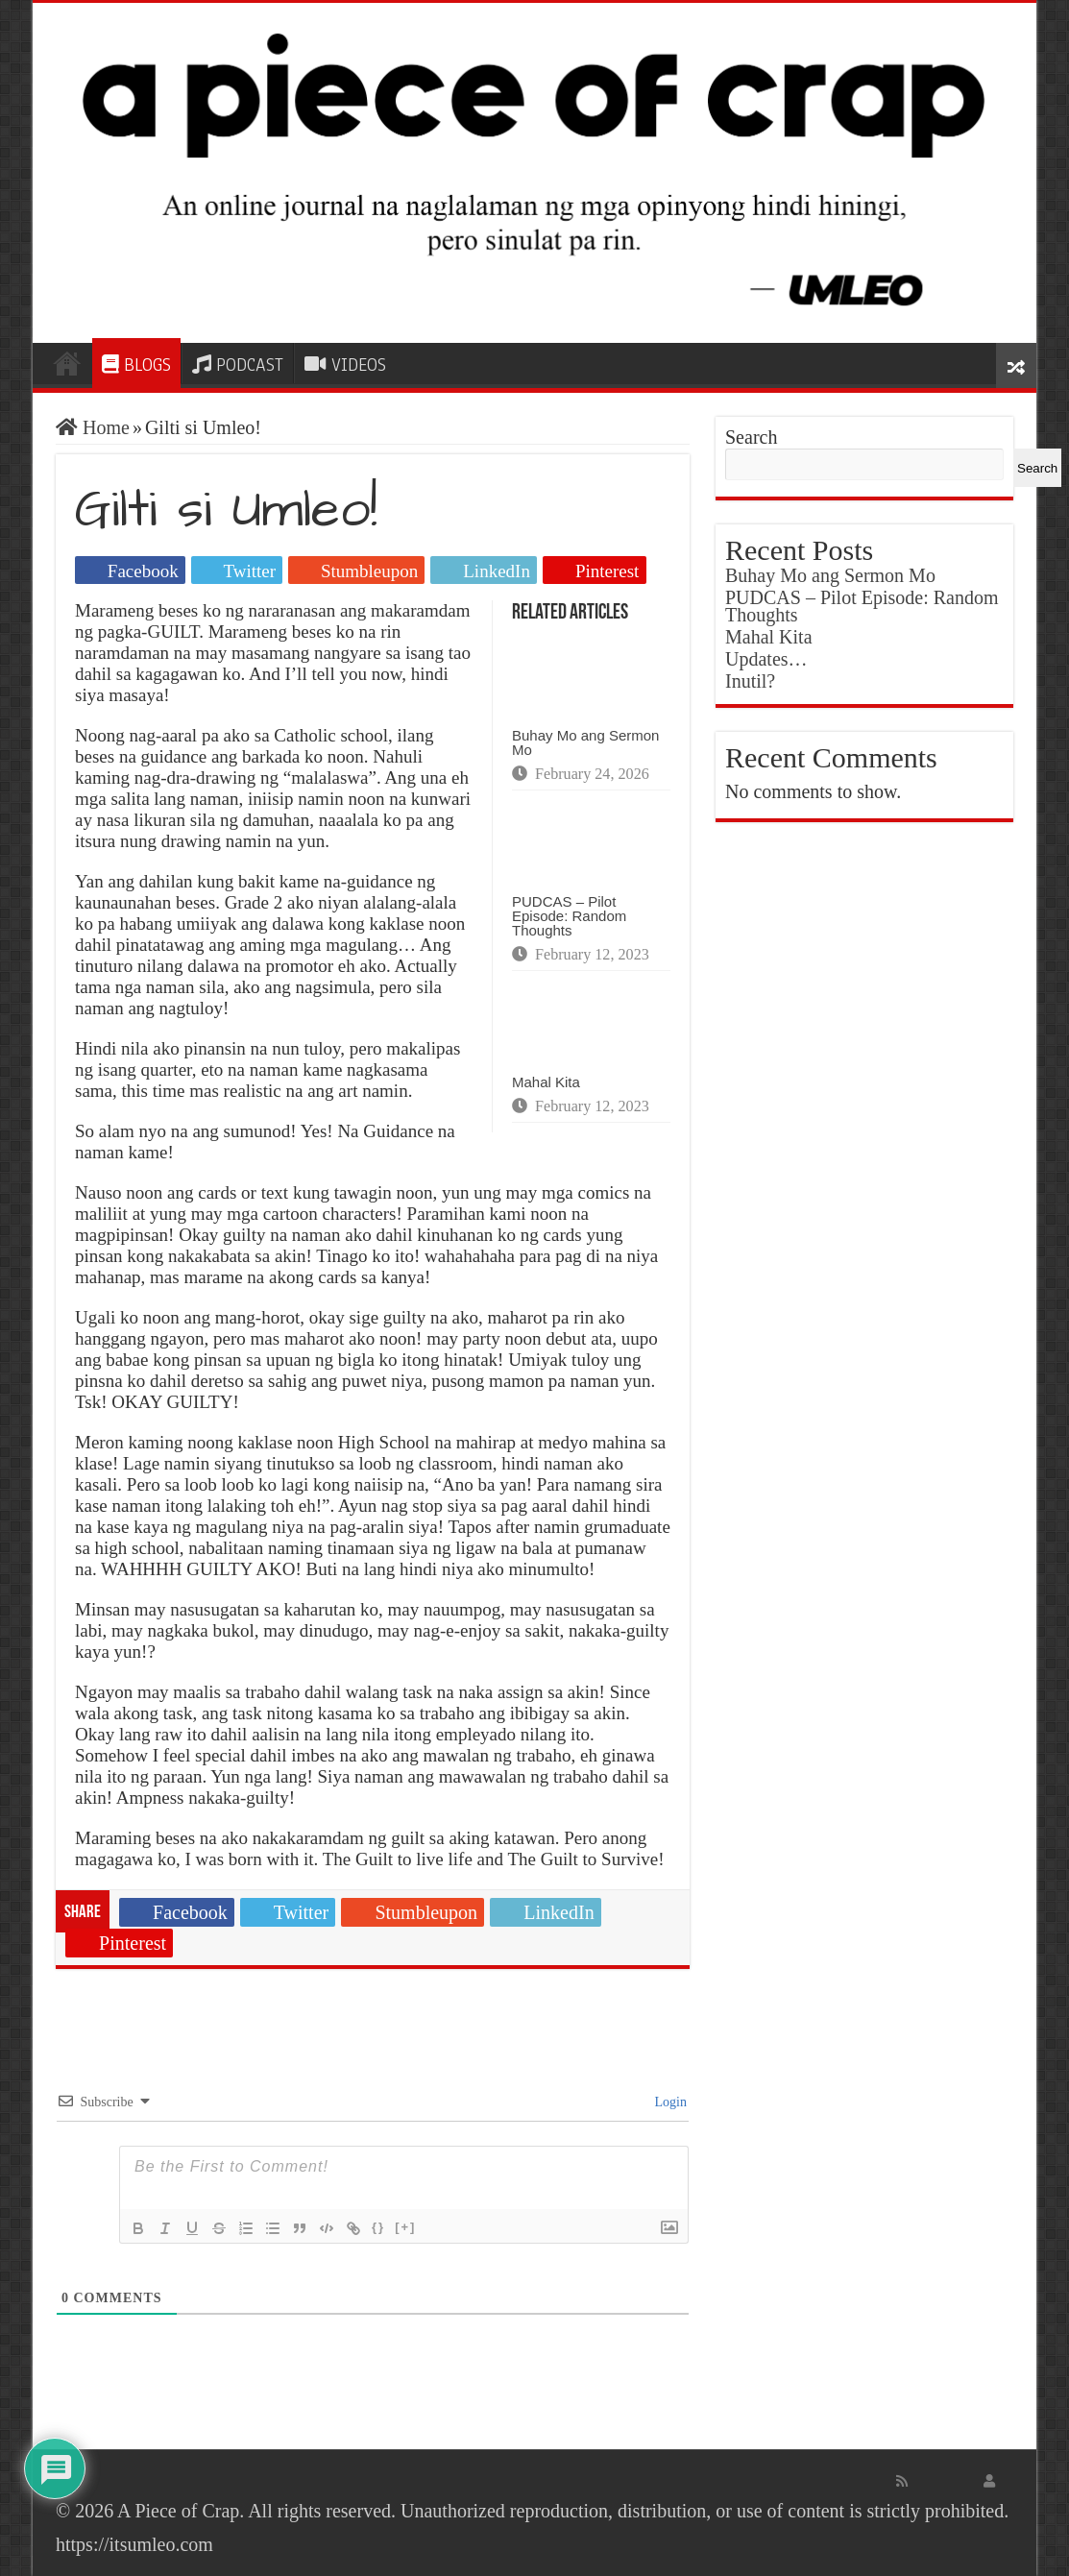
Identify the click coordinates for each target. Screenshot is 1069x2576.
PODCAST (237, 364)
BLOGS (136, 364)
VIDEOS (345, 364)
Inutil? (750, 681)
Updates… (766, 658)
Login (669, 2102)
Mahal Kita (546, 1082)
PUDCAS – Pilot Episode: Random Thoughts (569, 915)
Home (93, 427)
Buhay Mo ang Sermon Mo (585, 742)
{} (378, 2227)
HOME (67, 363)
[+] (405, 2227)
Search (751, 437)
